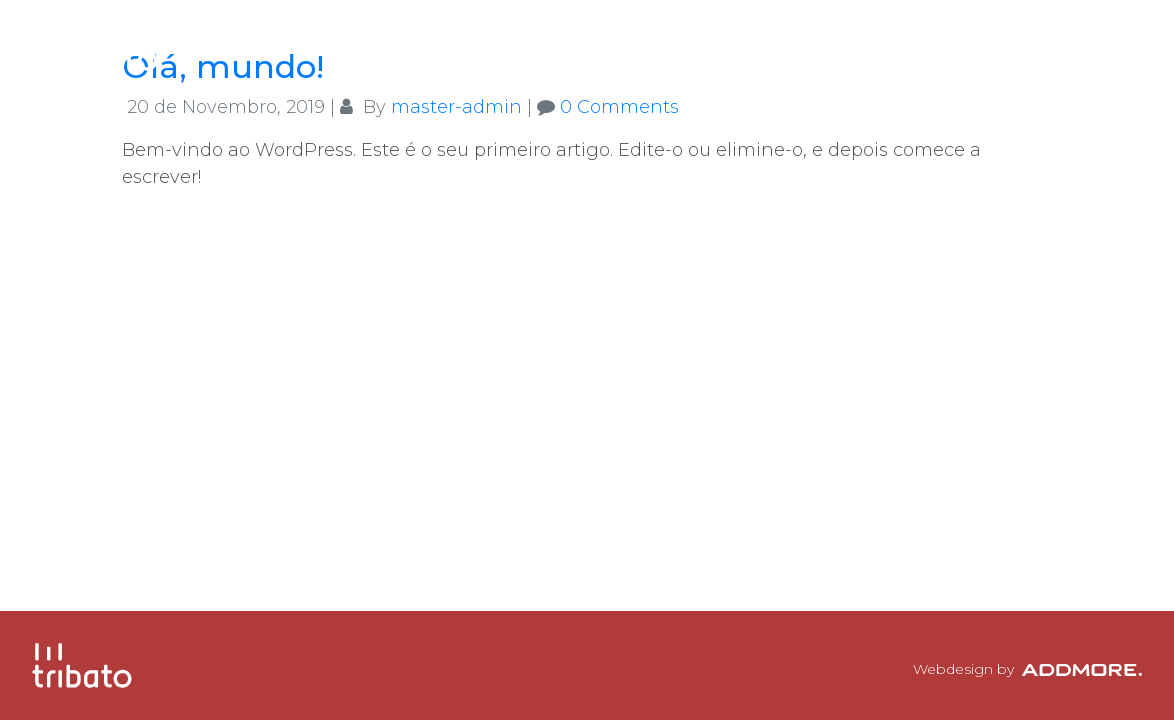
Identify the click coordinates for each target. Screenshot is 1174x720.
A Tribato (681, 45)
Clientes (915, 45)
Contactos (1051, 45)
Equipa (800, 45)
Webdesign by (1027, 669)
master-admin (456, 107)
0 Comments (619, 107)
